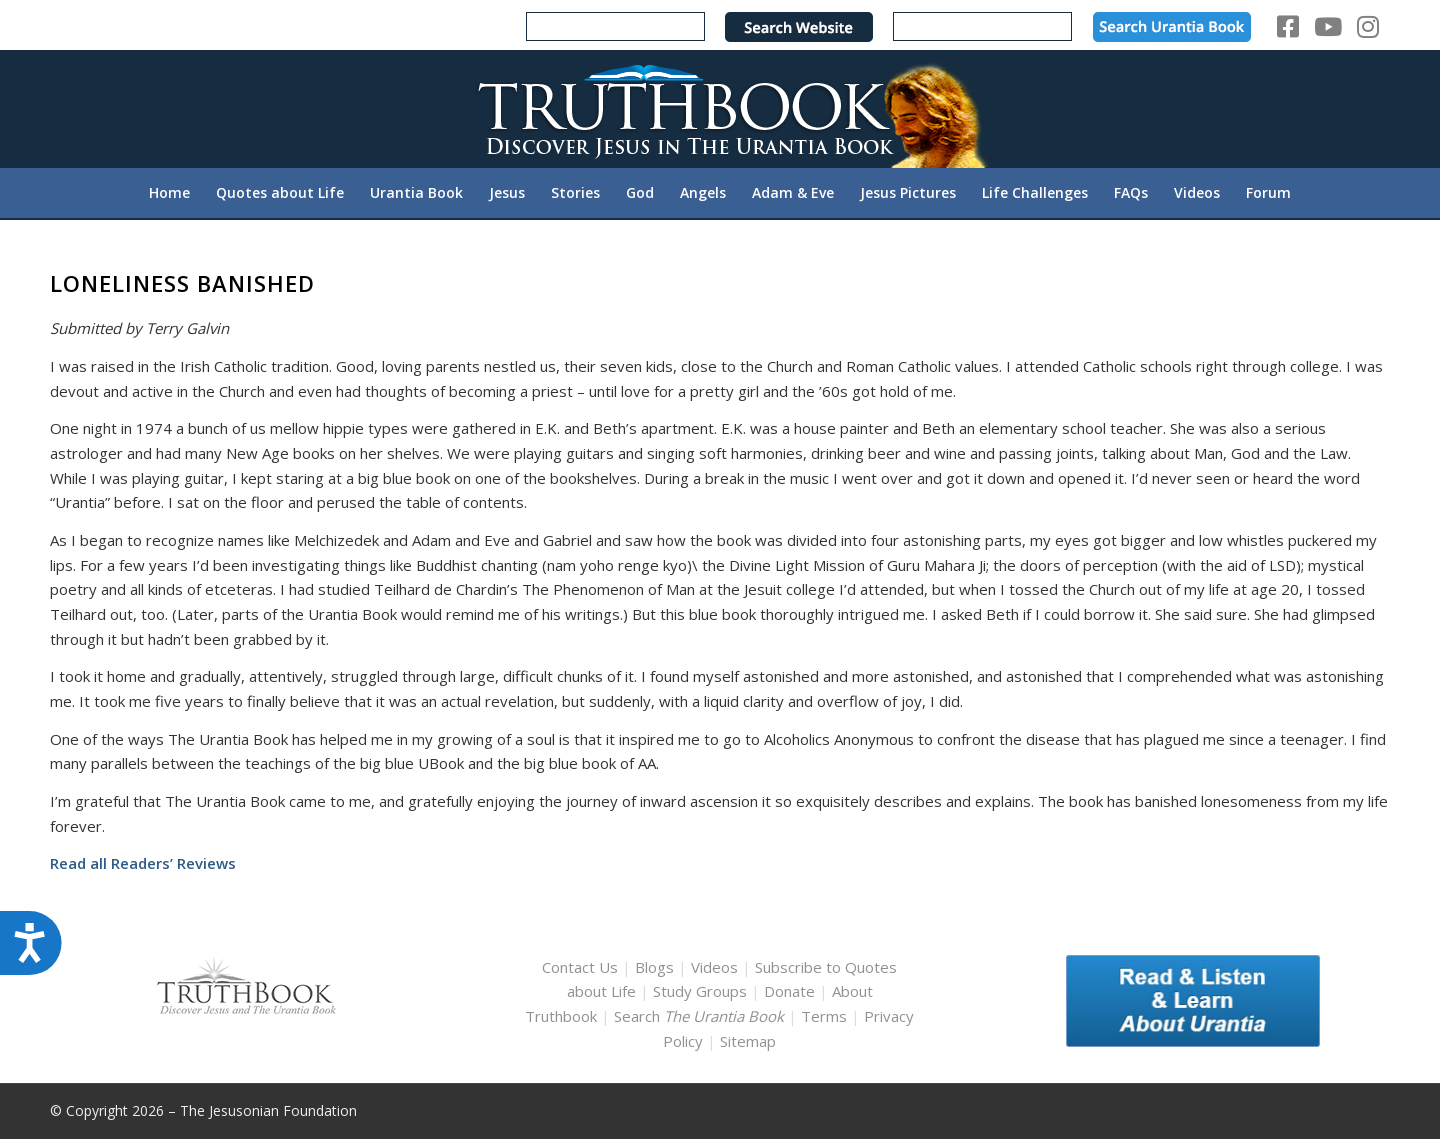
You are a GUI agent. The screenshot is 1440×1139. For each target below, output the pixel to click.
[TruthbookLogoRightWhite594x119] (720, 108)
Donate (789, 991)
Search (701, 1016)
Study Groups (702, 991)
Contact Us (580, 967)
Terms (824, 1016)
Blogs (654, 967)
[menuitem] (169, 193)
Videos (714, 967)
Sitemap (748, 1041)
